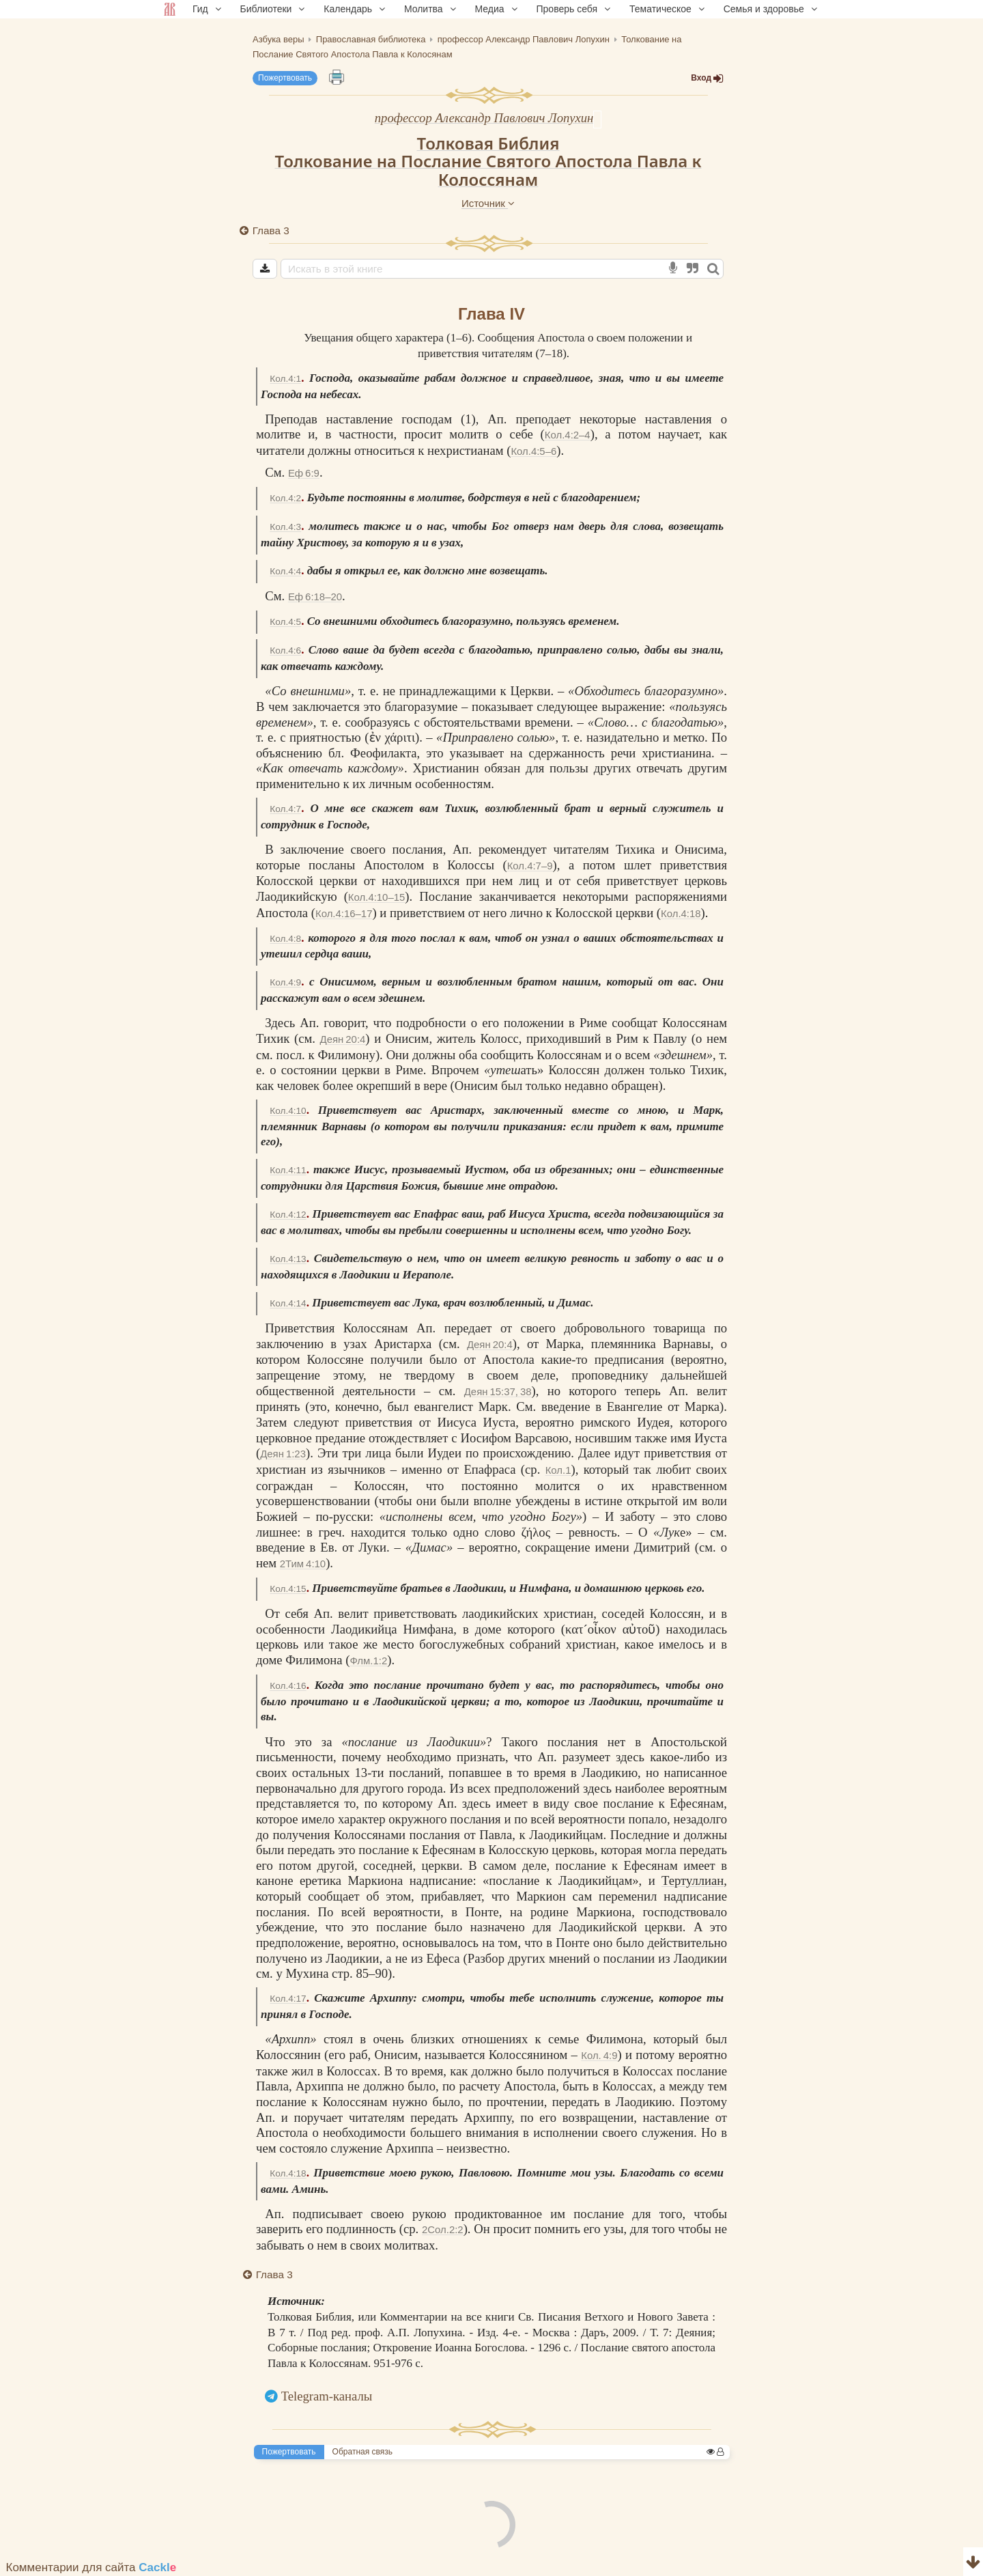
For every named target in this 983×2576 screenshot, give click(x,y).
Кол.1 (558, 1470)
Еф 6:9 (303, 473)
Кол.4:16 (288, 1686)
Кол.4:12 (288, 1214)
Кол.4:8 (285, 939)
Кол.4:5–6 (533, 451)
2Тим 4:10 (303, 1563)
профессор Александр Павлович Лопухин (484, 118)
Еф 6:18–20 (315, 596)
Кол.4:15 (288, 1589)
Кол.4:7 (285, 809)
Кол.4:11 (288, 1170)
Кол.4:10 (288, 1111)
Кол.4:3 (285, 527)
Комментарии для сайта (91, 2567)
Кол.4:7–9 (530, 865)
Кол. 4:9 (599, 2055)
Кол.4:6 (285, 650)
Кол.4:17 (288, 1998)
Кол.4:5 (285, 622)
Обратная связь (362, 2451)
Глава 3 (271, 230)
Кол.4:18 (681, 913)
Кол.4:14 (288, 1303)
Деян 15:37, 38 (498, 1391)
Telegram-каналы (327, 2396)
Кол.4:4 (285, 571)
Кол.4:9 (285, 982)
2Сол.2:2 (443, 2229)
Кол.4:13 (288, 1259)
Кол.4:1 (285, 379)
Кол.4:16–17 (343, 913)
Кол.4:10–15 (376, 897)
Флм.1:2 (369, 1660)
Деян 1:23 (283, 1453)
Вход (707, 78)
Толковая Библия (488, 143)
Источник (488, 203)
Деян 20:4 (343, 1039)
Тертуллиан (692, 1880)
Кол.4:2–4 (567, 434)
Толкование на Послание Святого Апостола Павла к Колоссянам (488, 170)
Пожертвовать (285, 78)
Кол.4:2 (285, 498)
